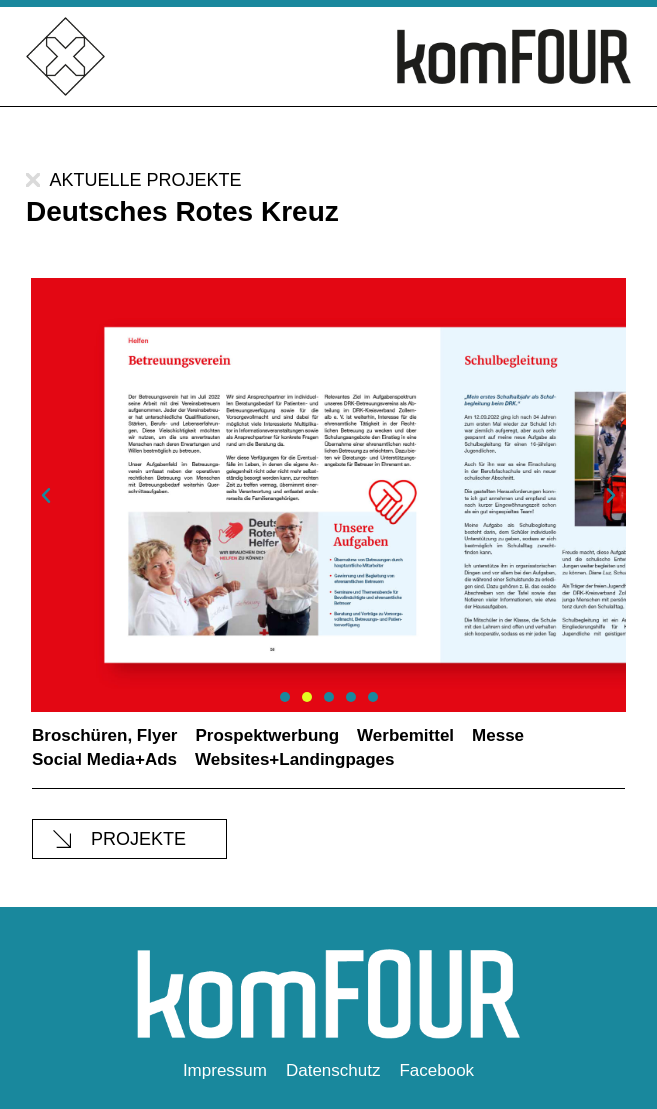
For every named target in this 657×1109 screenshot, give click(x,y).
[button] (46, 496)
